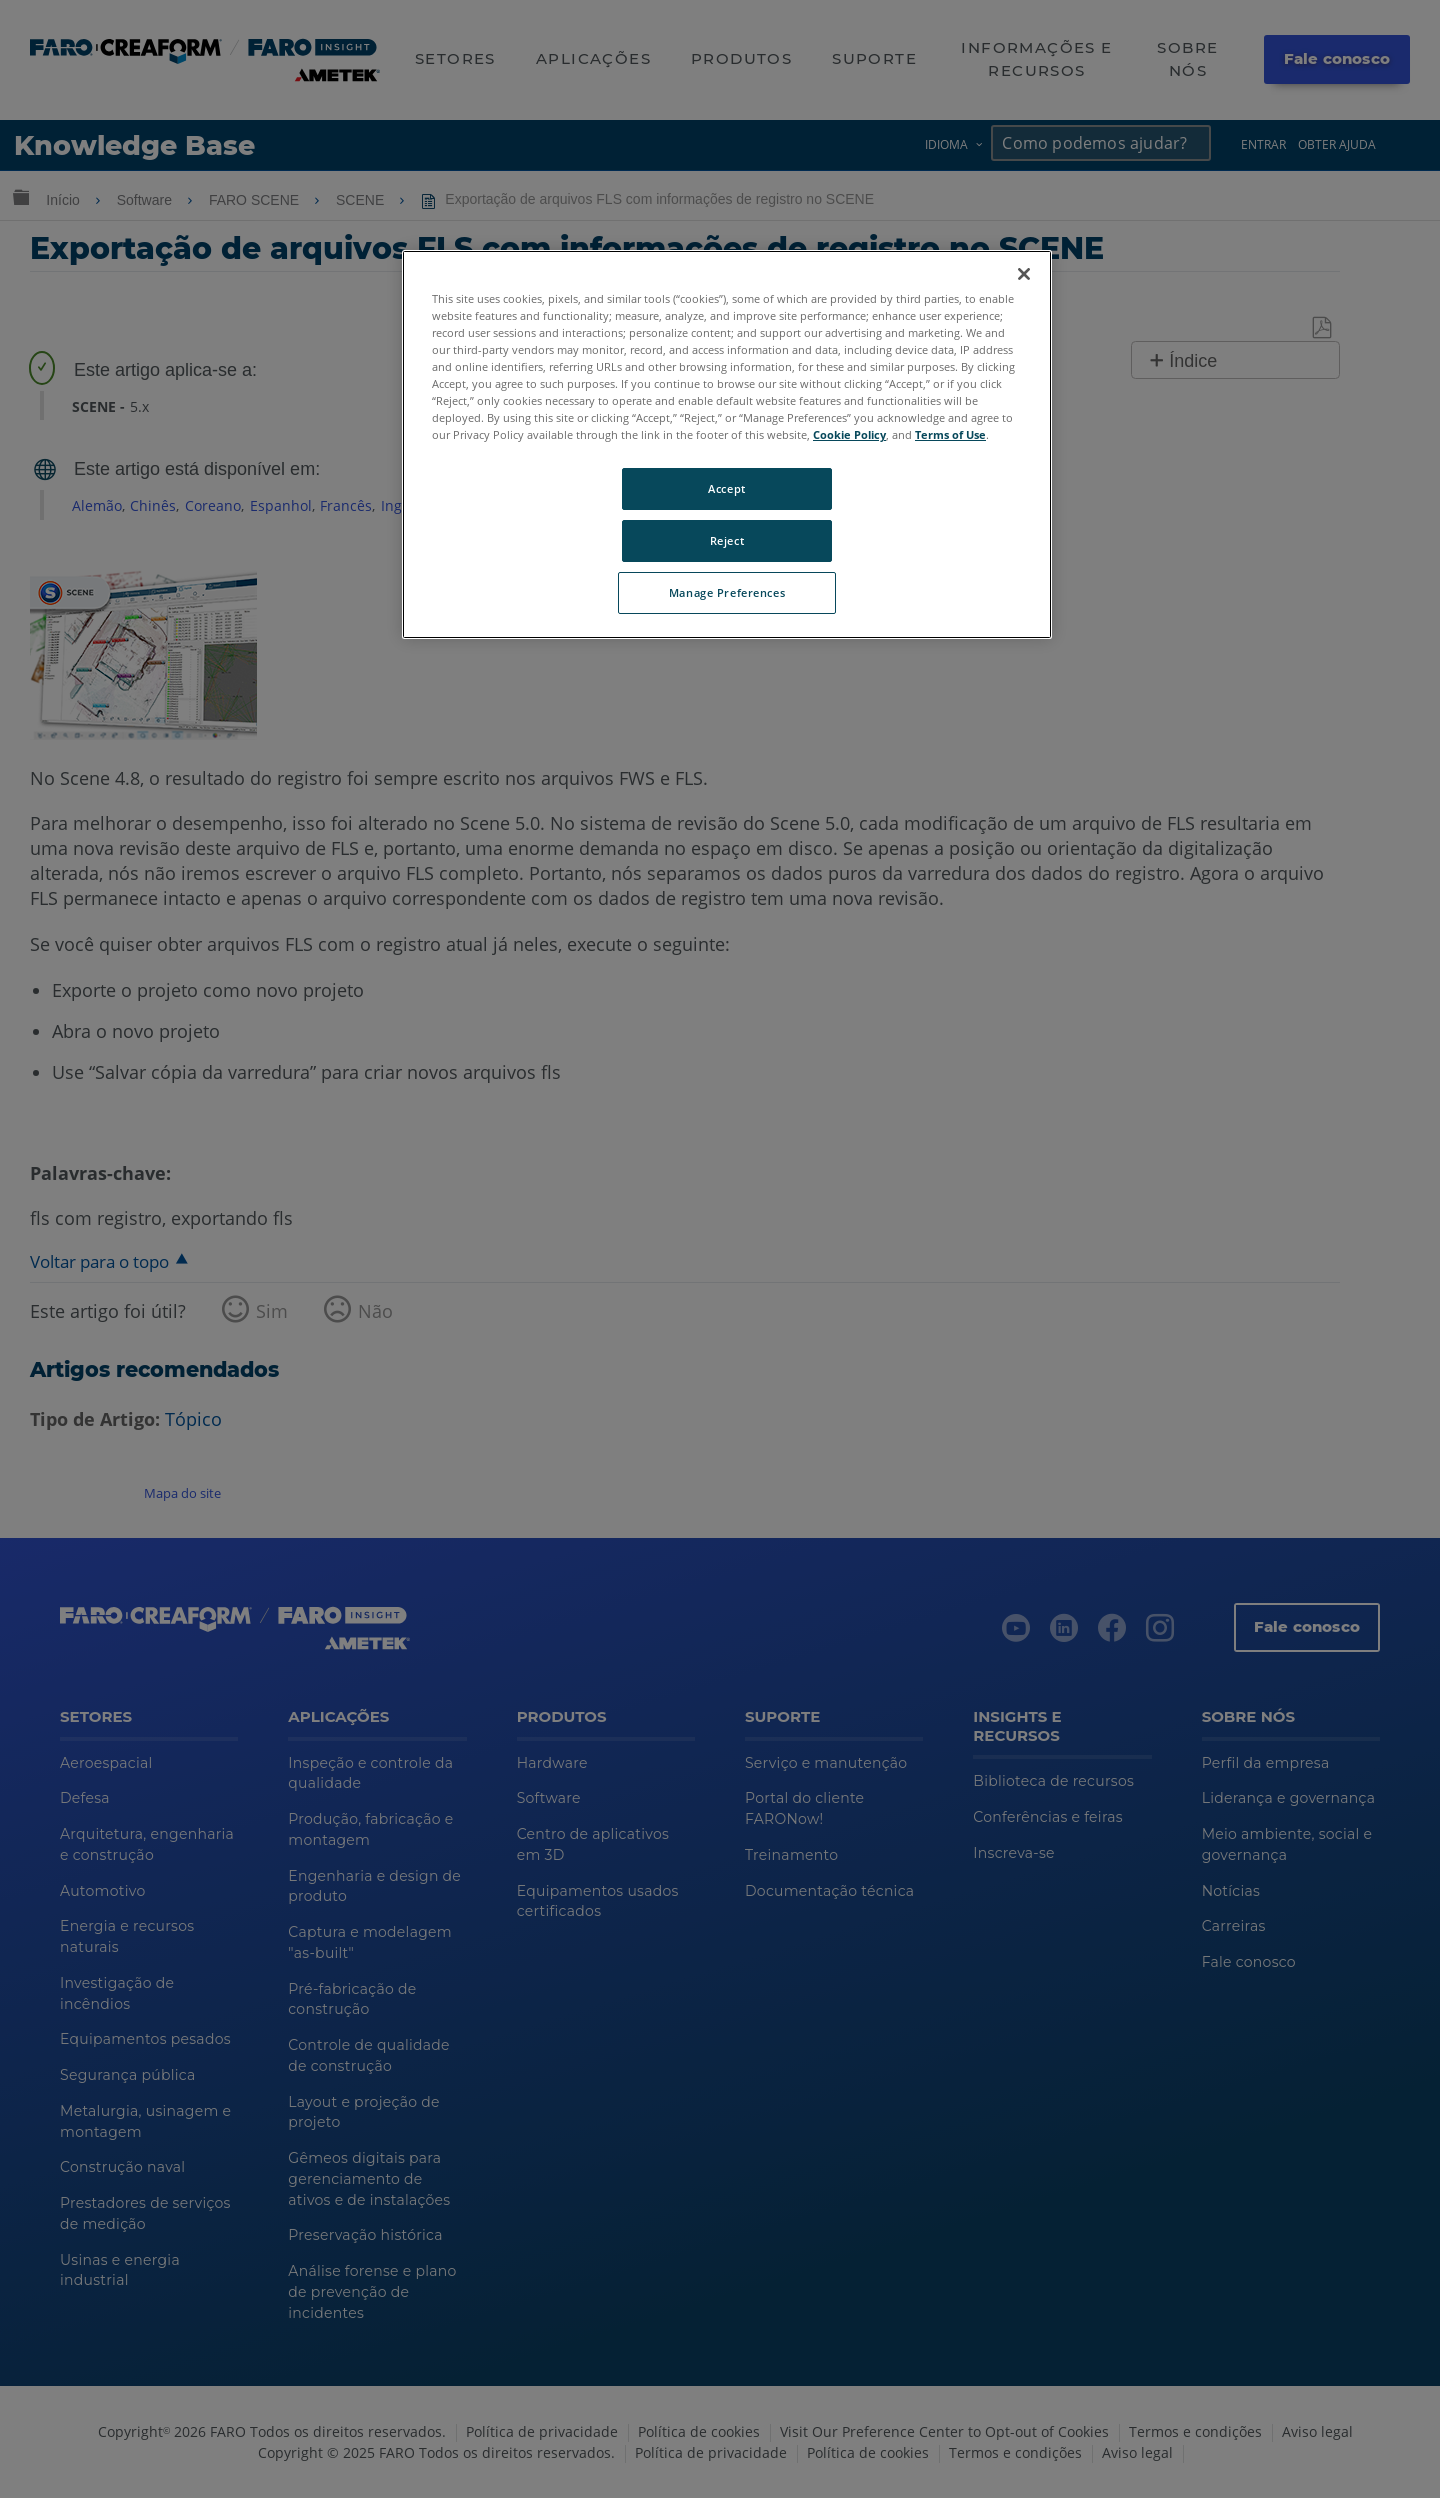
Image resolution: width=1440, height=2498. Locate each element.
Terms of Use (950, 434)
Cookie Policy (849, 434)
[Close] (1024, 274)
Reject (727, 540)
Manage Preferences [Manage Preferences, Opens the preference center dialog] (727, 592)
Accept (726, 488)
